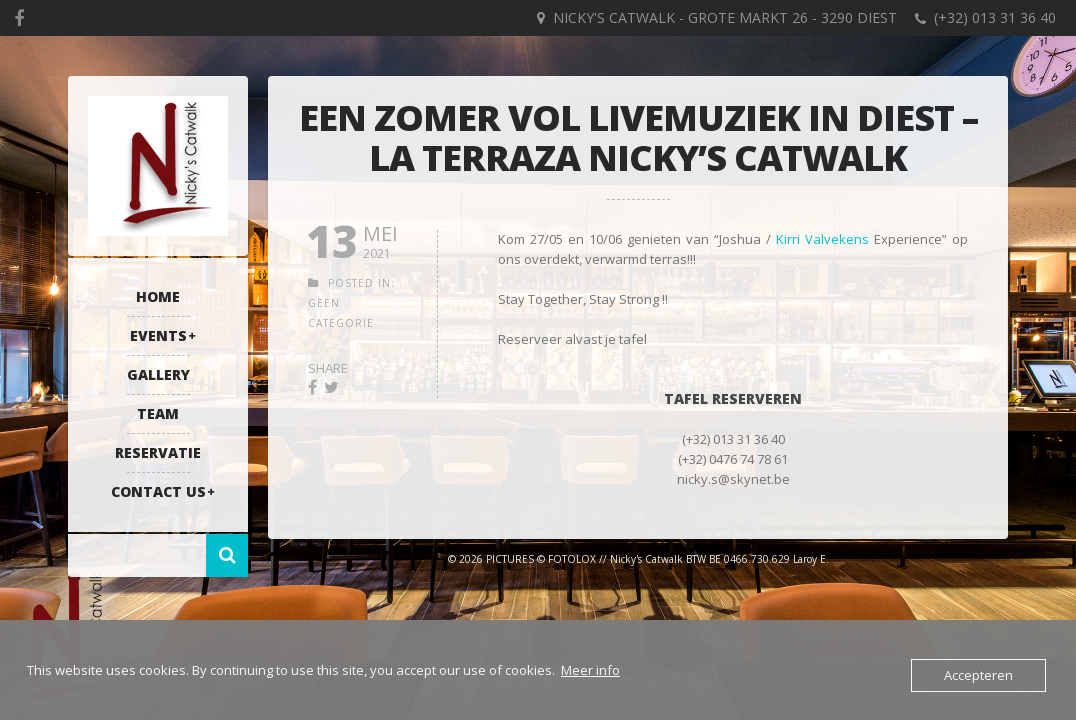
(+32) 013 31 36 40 (995, 17)
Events (158, 335)
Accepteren (978, 675)
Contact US (158, 491)
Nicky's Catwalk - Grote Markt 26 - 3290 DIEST (725, 17)
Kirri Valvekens (822, 239)
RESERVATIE (158, 452)
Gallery (158, 374)
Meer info (590, 670)
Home (158, 296)
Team (158, 413)
